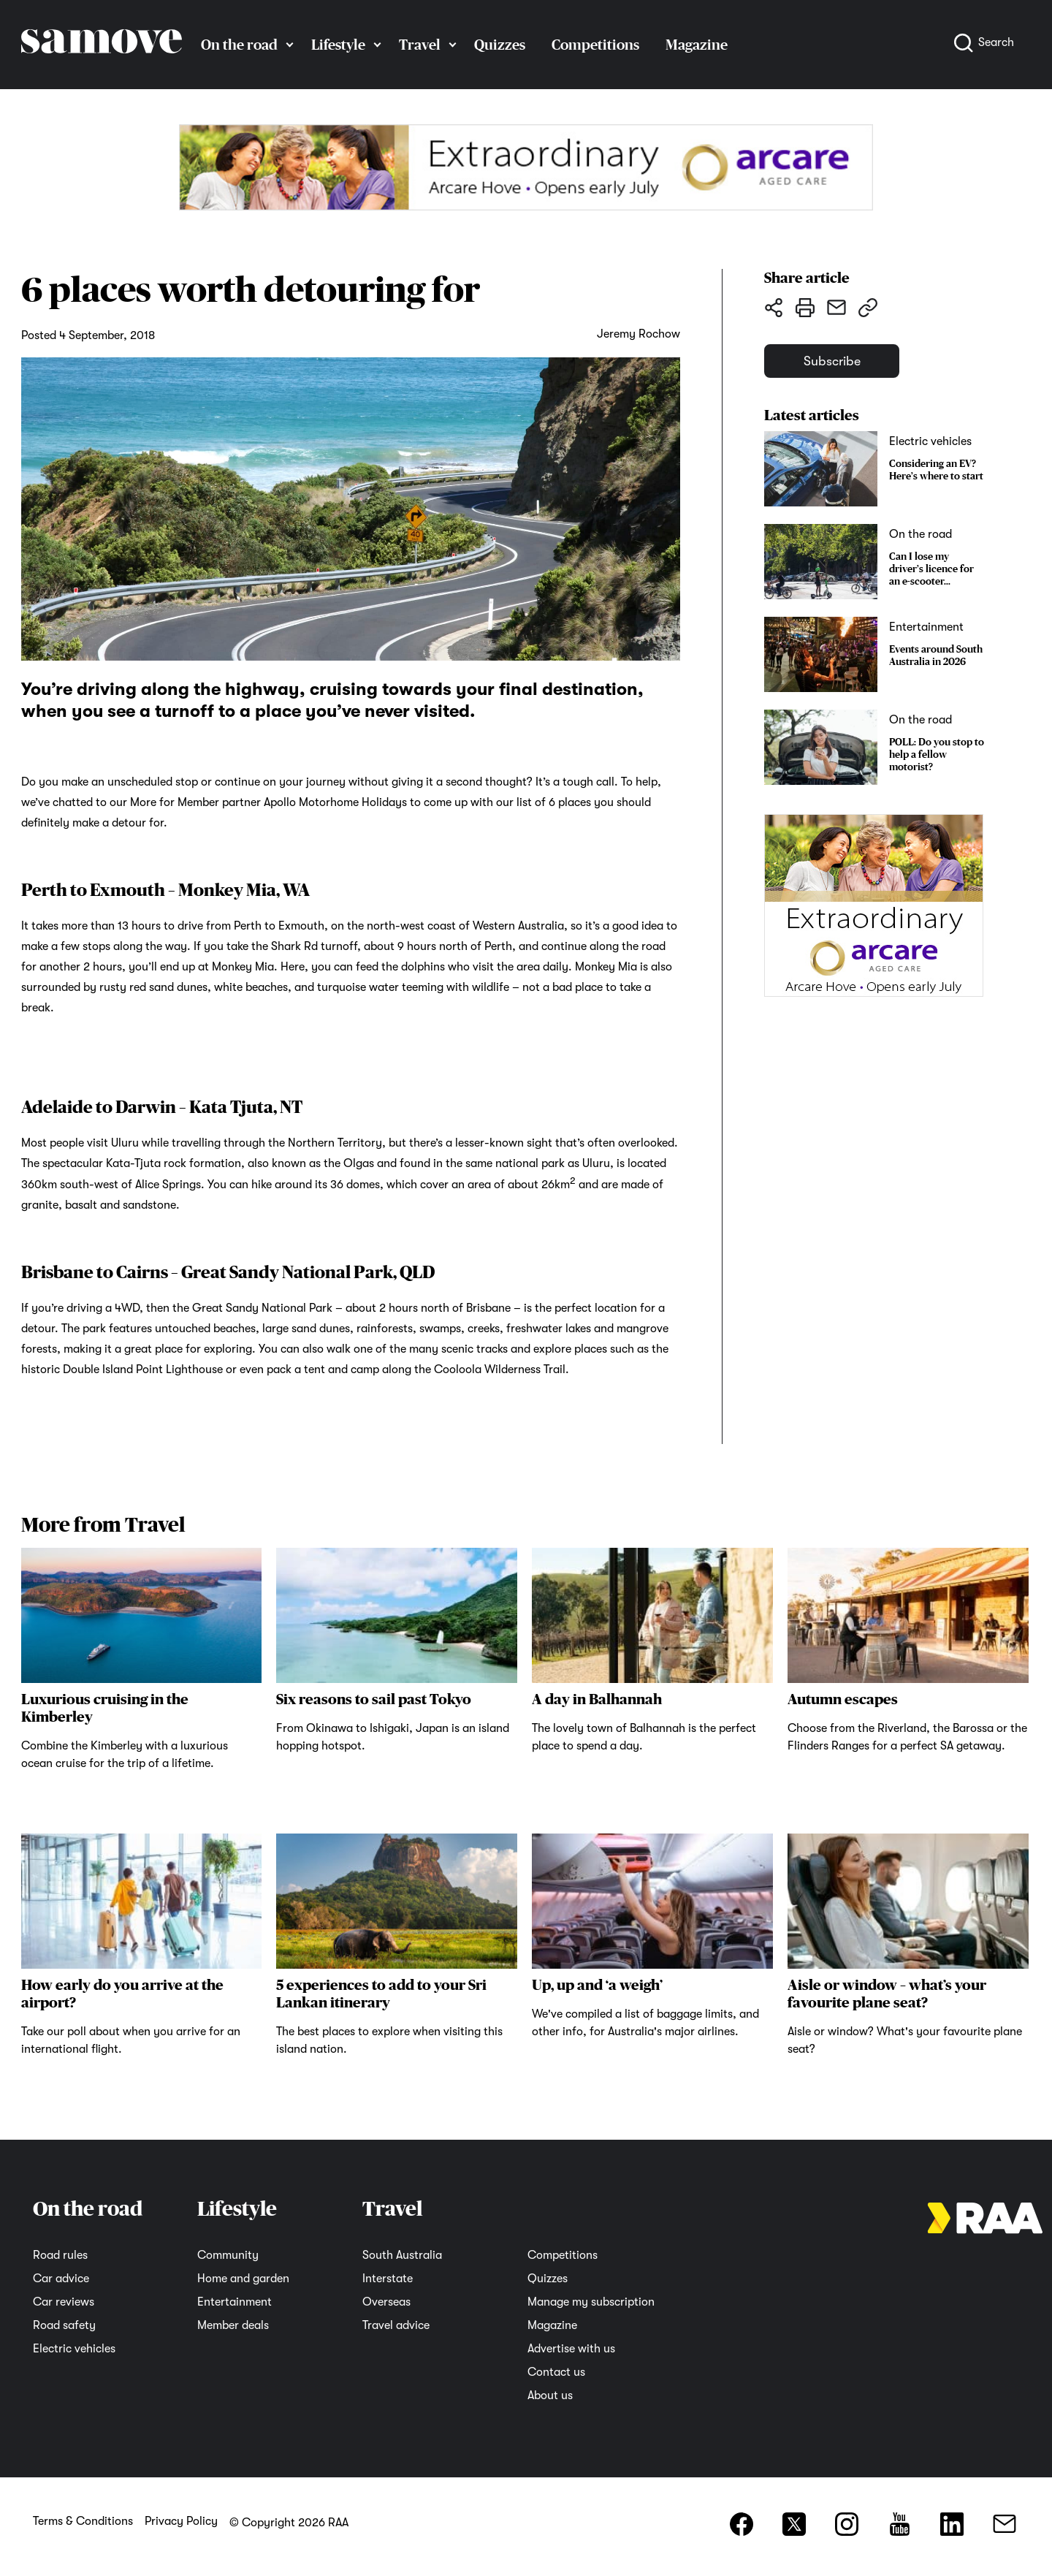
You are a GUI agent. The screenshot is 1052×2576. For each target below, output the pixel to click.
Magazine (697, 45)
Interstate (387, 2278)
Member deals (233, 2325)
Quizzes (499, 45)
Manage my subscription (591, 2302)
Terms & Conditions (83, 2521)
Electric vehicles (74, 2348)
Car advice (61, 2278)
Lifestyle (338, 45)
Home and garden (243, 2278)
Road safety (64, 2325)
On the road (239, 45)
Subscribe (835, 362)
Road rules (60, 2255)
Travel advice (396, 2325)
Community (228, 2255)
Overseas (386, 2302)
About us (550, 2395)
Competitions (595, 45)
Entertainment (234, 2302)
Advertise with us (571, 2348)
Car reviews (63, 2302)
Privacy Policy (181, 2521)
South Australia (402, 2255)
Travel (420, 45)
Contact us (556, 2372)
